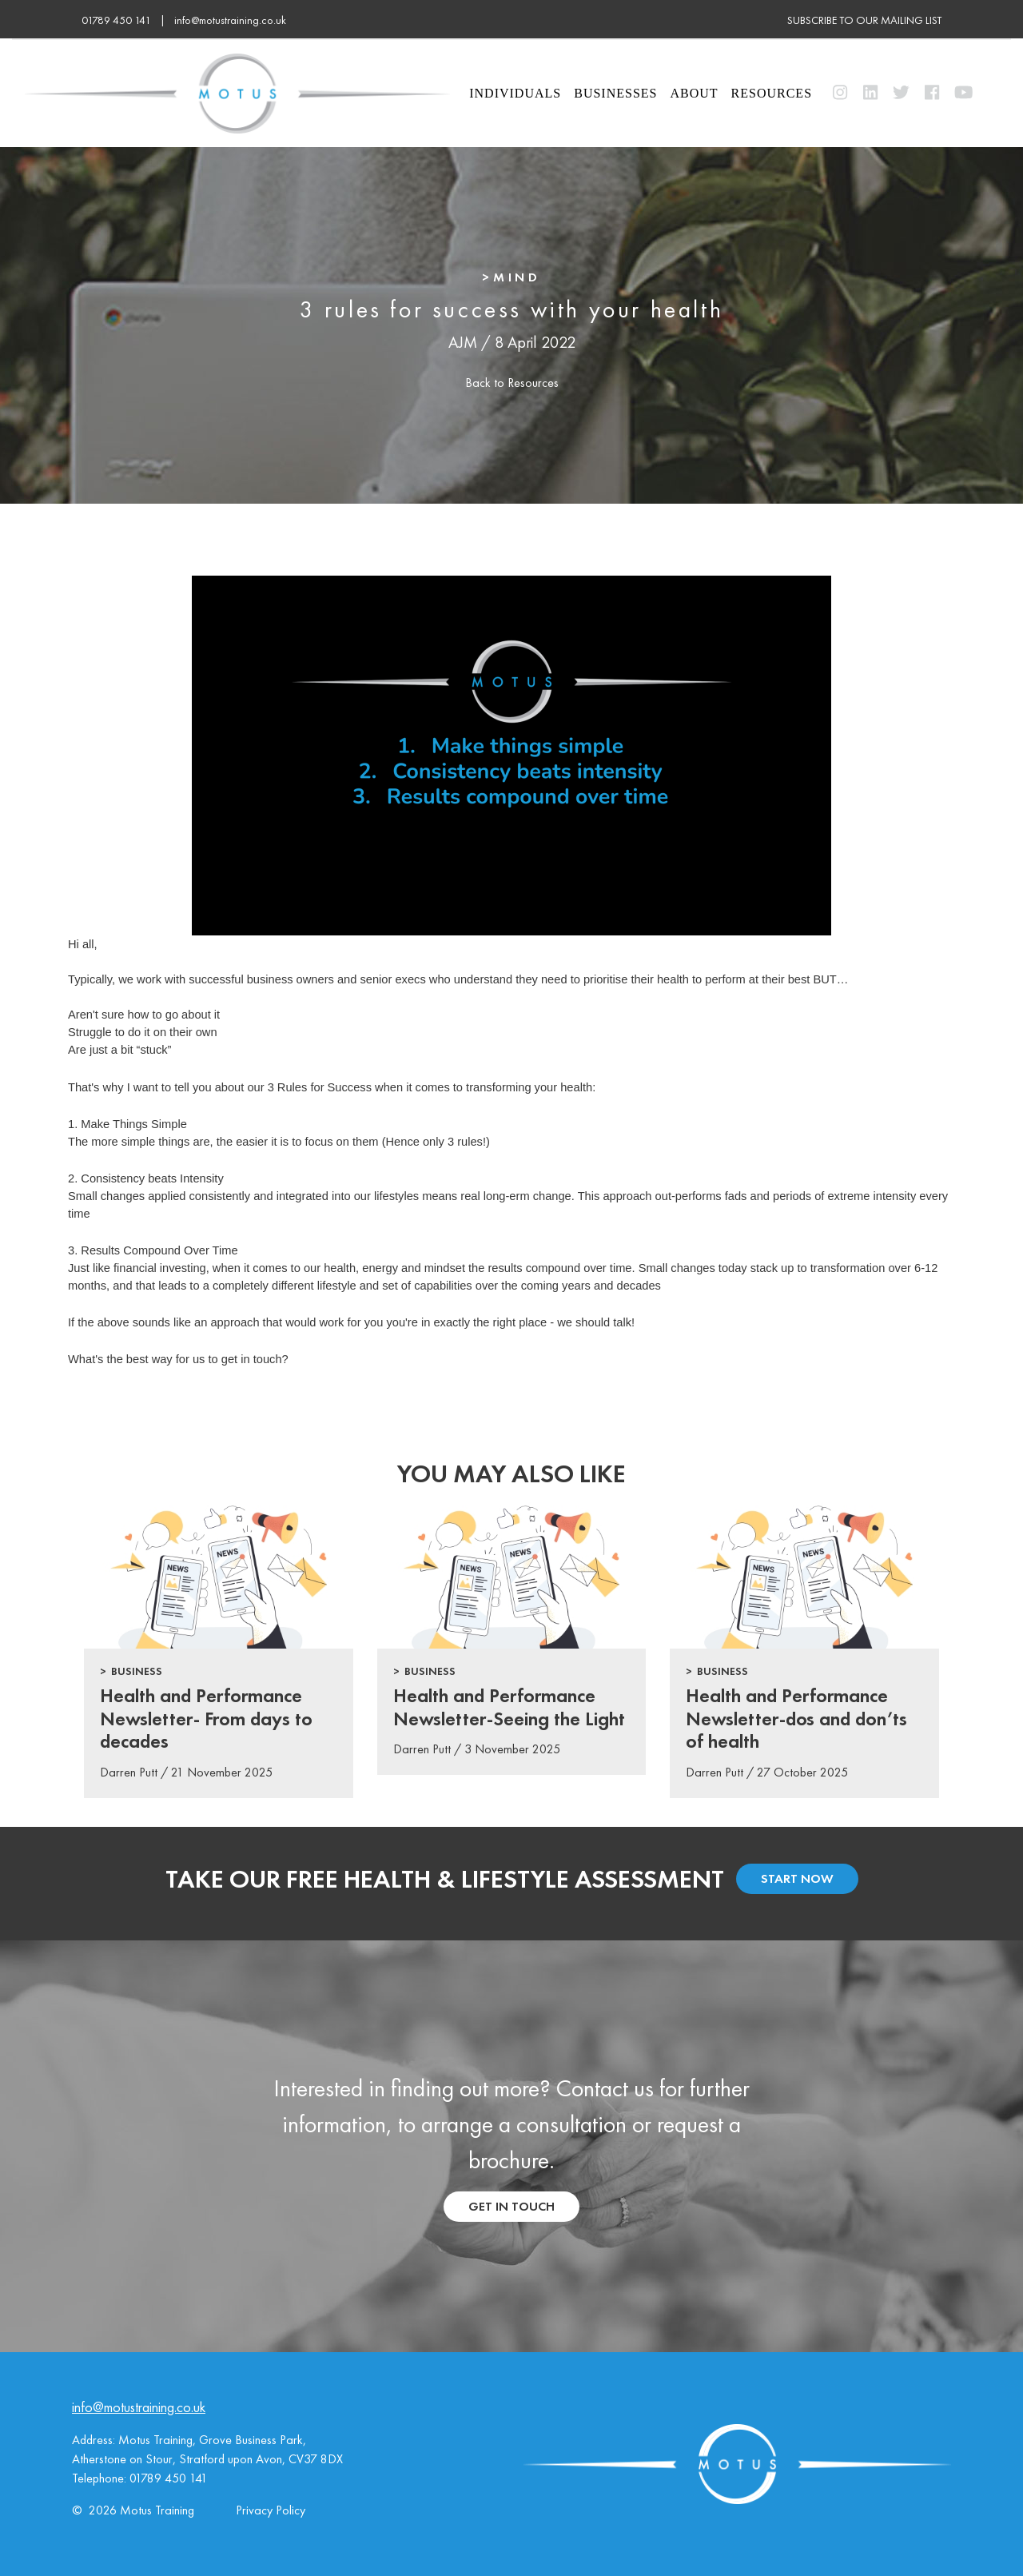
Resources (771, 93)
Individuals (515, 93)
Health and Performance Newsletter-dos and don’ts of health (796, 1718)
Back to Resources (512, 382)
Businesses (615, 93)
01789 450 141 (168, 2478)
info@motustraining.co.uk (230, 20)
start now (797, 1878)
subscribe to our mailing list (864, 20)
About (694, 93)
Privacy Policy (270, 2510)
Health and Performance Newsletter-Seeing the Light (509, 1707)
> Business (131, 1671)
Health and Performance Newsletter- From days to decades (206, 1718)
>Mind (511, 277)
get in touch (511, 2206)
